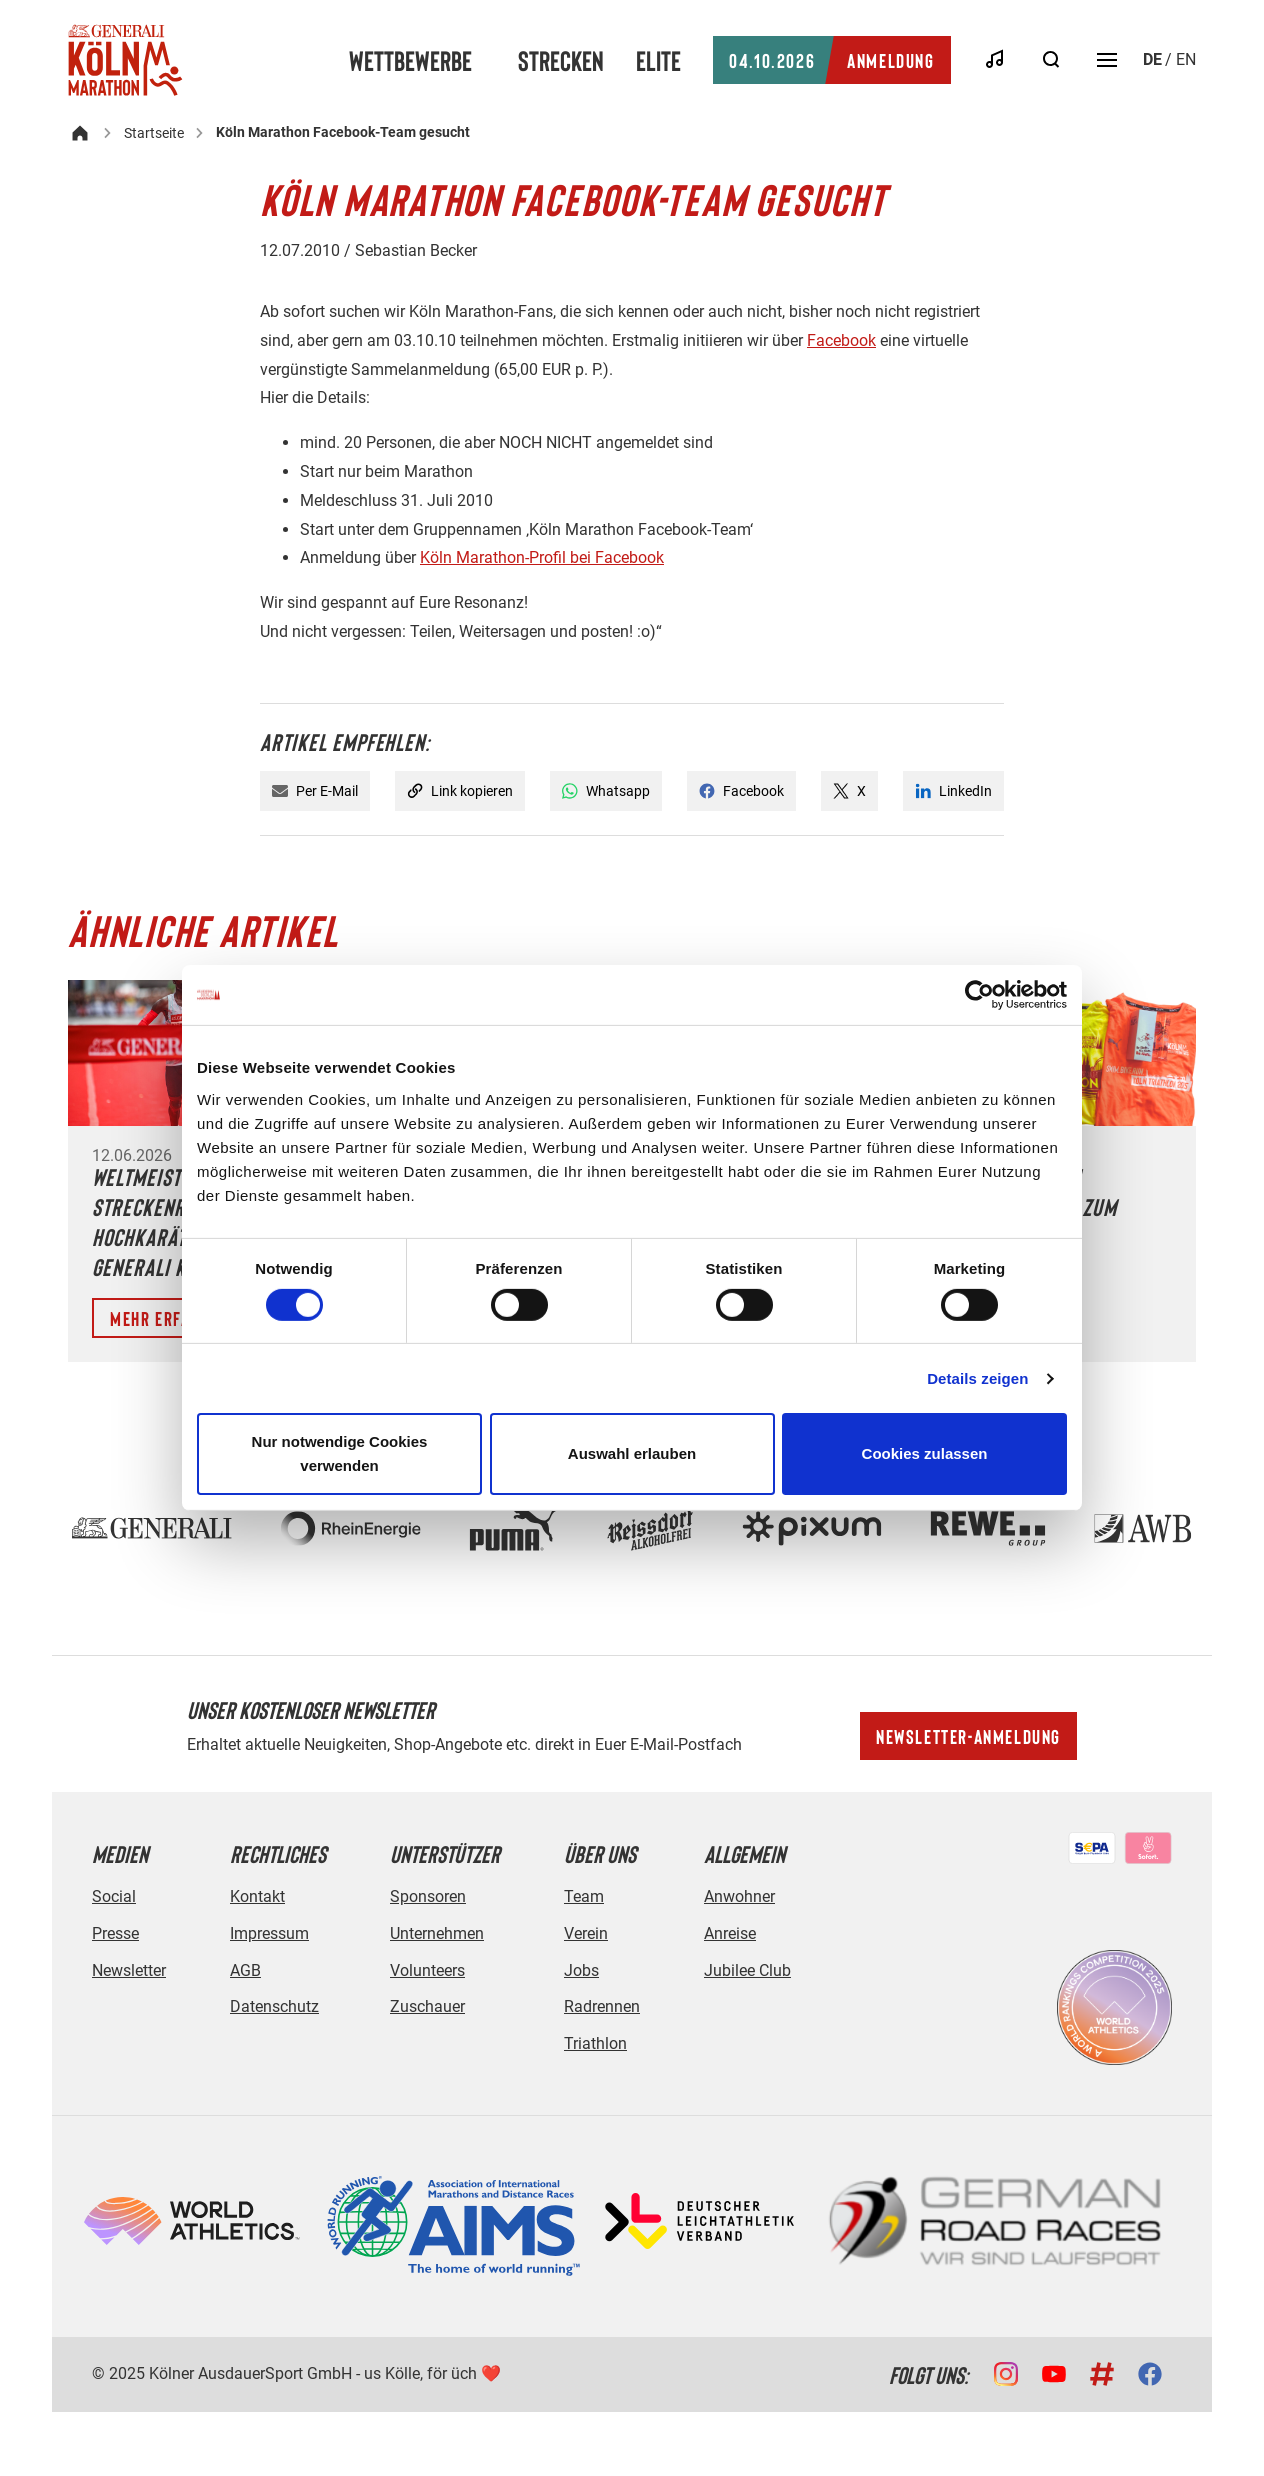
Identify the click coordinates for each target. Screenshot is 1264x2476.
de (1152, 59)
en (1186, 59)
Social (114, 1896)
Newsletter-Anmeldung (968, 1736)
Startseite (154, 133)
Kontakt (257, 1896)
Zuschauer (427, 2006)
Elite (658, 60)
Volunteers (427, 1970)
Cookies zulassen (925, 1453)
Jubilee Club (747, 1970)
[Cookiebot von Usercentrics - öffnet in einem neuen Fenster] (979, 995)
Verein (586, 1933)
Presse (115, 1933)
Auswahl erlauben (632, 1453)
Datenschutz (274, 2006)
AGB (245, 1970)
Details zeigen (977, 1378)
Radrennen (602, 2006)
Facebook (841, 340)
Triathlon (595, 2043)
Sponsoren (428, 1896)
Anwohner (739, 1896)
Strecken (561, 60)
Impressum (269, 1933)
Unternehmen (437, 1933)
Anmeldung (831, 60)
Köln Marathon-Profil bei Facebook (542, 557)
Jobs (581, 1970)
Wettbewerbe (410, 60)
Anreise (730, 1933)
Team (584, 1896)
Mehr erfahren (169, 1318)
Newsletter (129, 1970)
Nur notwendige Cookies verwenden (340, 1453)
